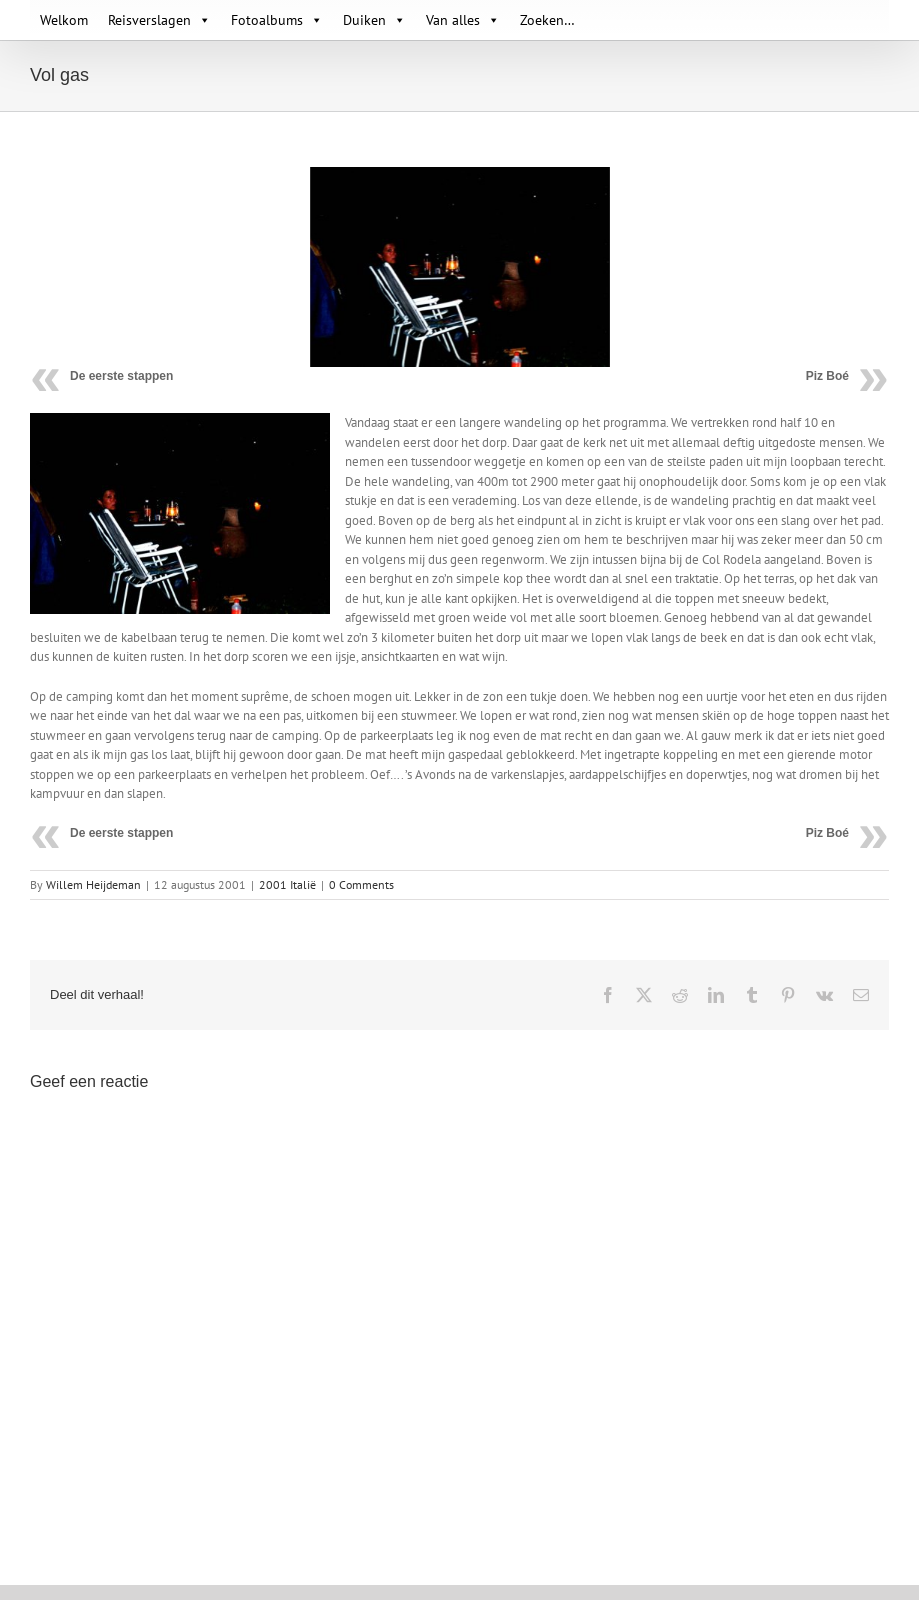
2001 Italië (287, 884)
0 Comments (361, 884)
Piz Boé (827, 376)
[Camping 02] (460, 267)
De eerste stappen (121, 376)
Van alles (463, 20)
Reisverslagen (159, 20)
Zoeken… (547, 20)
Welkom (64, 20)
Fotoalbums (277, 20)
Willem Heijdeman (93, 884)
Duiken (374, 20)
